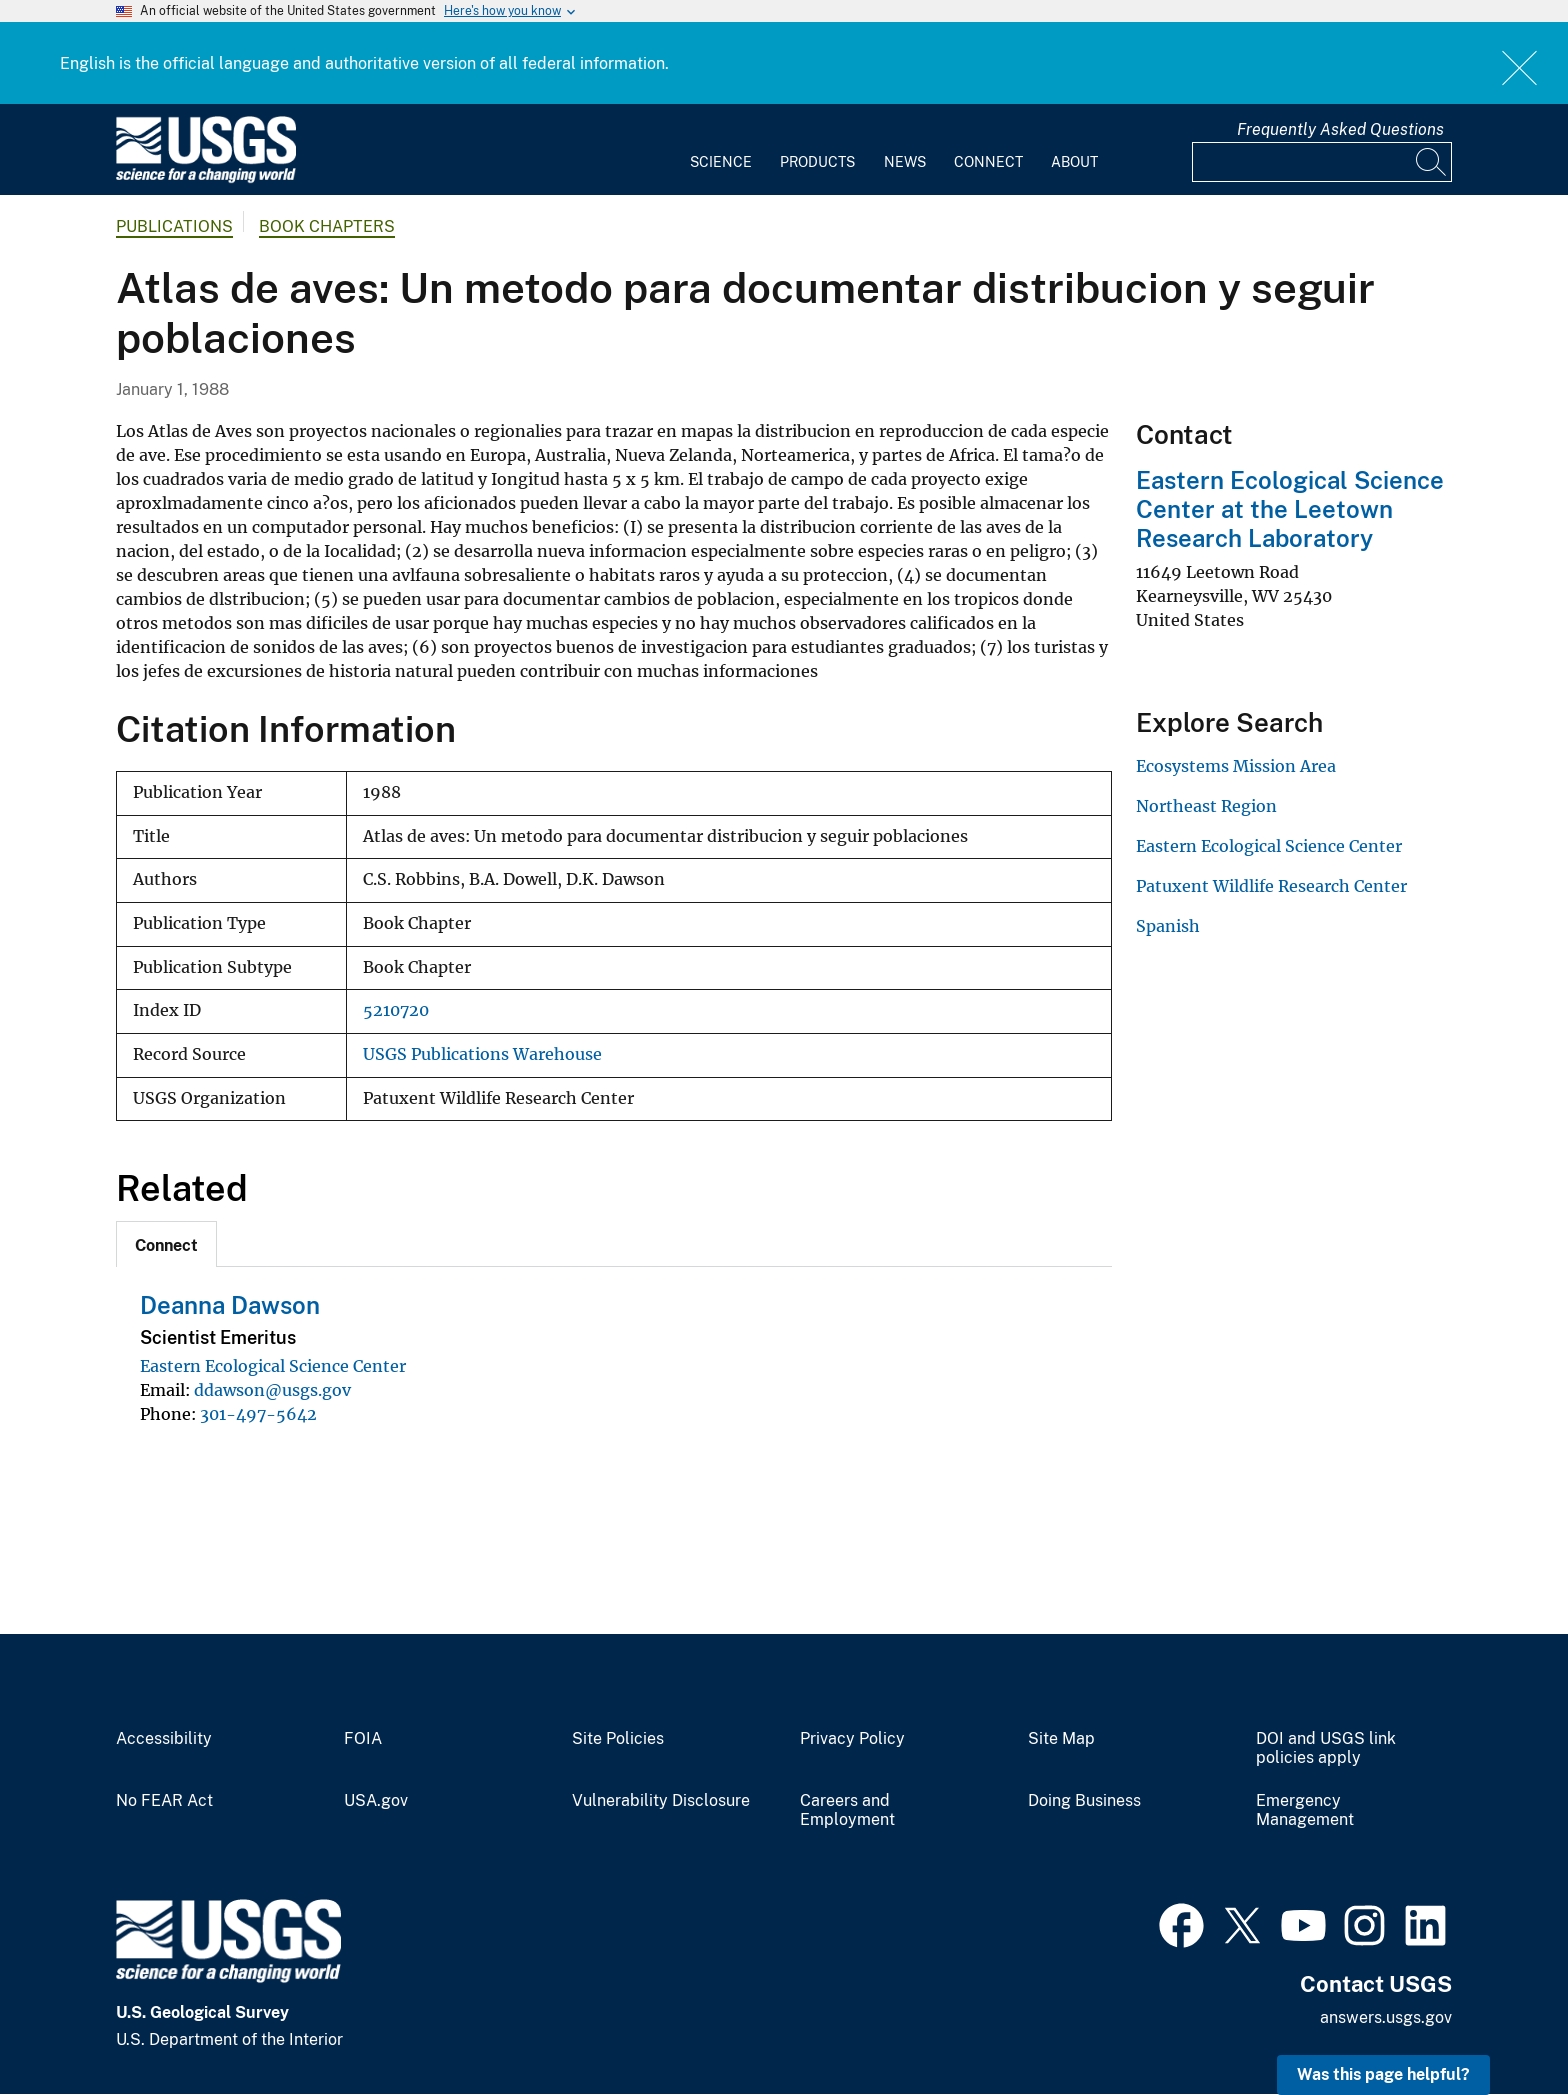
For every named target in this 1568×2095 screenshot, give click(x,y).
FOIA (363, 1739)
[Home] (206, 178)
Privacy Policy (852, 1739)
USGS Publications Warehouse (482, 1054)
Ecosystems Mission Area (1236, 766)
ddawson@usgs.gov (272, 1390)
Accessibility (164, 1739)
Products (817, 162)
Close (1520, 67)
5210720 (396, 1010)
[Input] (1322, 162)
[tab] (166, 1244)
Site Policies (618, 1739)
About (1074, 162)
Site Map (1061, 1739)
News (905, 162)
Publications (174, 226)
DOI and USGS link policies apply (1326, 1748)
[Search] (1432, 162)
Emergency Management (1305, 1810)
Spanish (1168, 926)
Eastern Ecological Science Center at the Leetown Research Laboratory (1290, 509)
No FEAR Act (164, 1801)
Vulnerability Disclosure (661, 1801)
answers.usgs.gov (1386, 2017)
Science (721, 162)
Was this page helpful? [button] (1383, 2074)
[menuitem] (721, 150)
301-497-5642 (258, 1414)
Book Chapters (327, 226)
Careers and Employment (847, 1810)
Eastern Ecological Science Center (273, 1366)
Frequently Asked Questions (1340, 129)
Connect (988, 162)
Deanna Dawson (230, 1305)
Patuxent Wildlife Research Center (1271, 886)
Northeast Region (1206, 806)
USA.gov (376, 1801)
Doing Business (1084, 1801)
